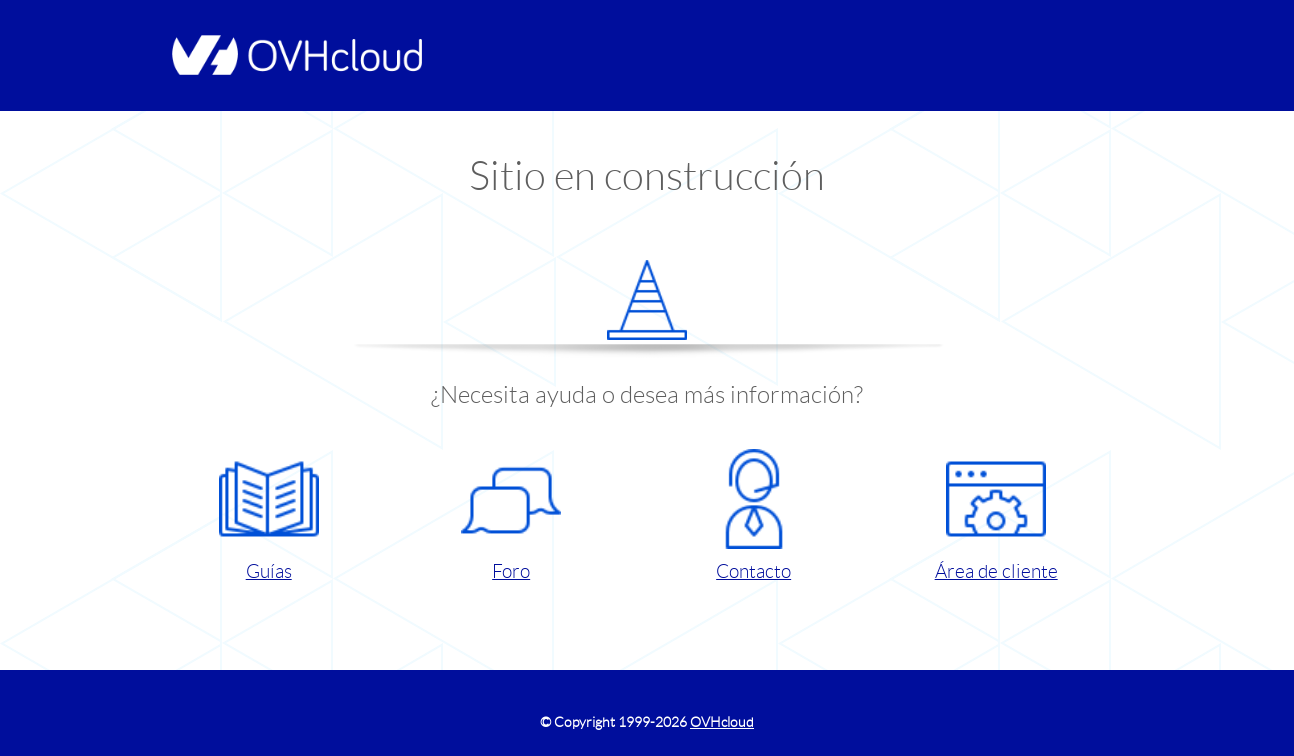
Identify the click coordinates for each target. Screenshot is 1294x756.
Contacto (754, 515)
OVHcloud (722, 722)
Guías (269, 515)
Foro (511, 515)
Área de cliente (996, 515)
